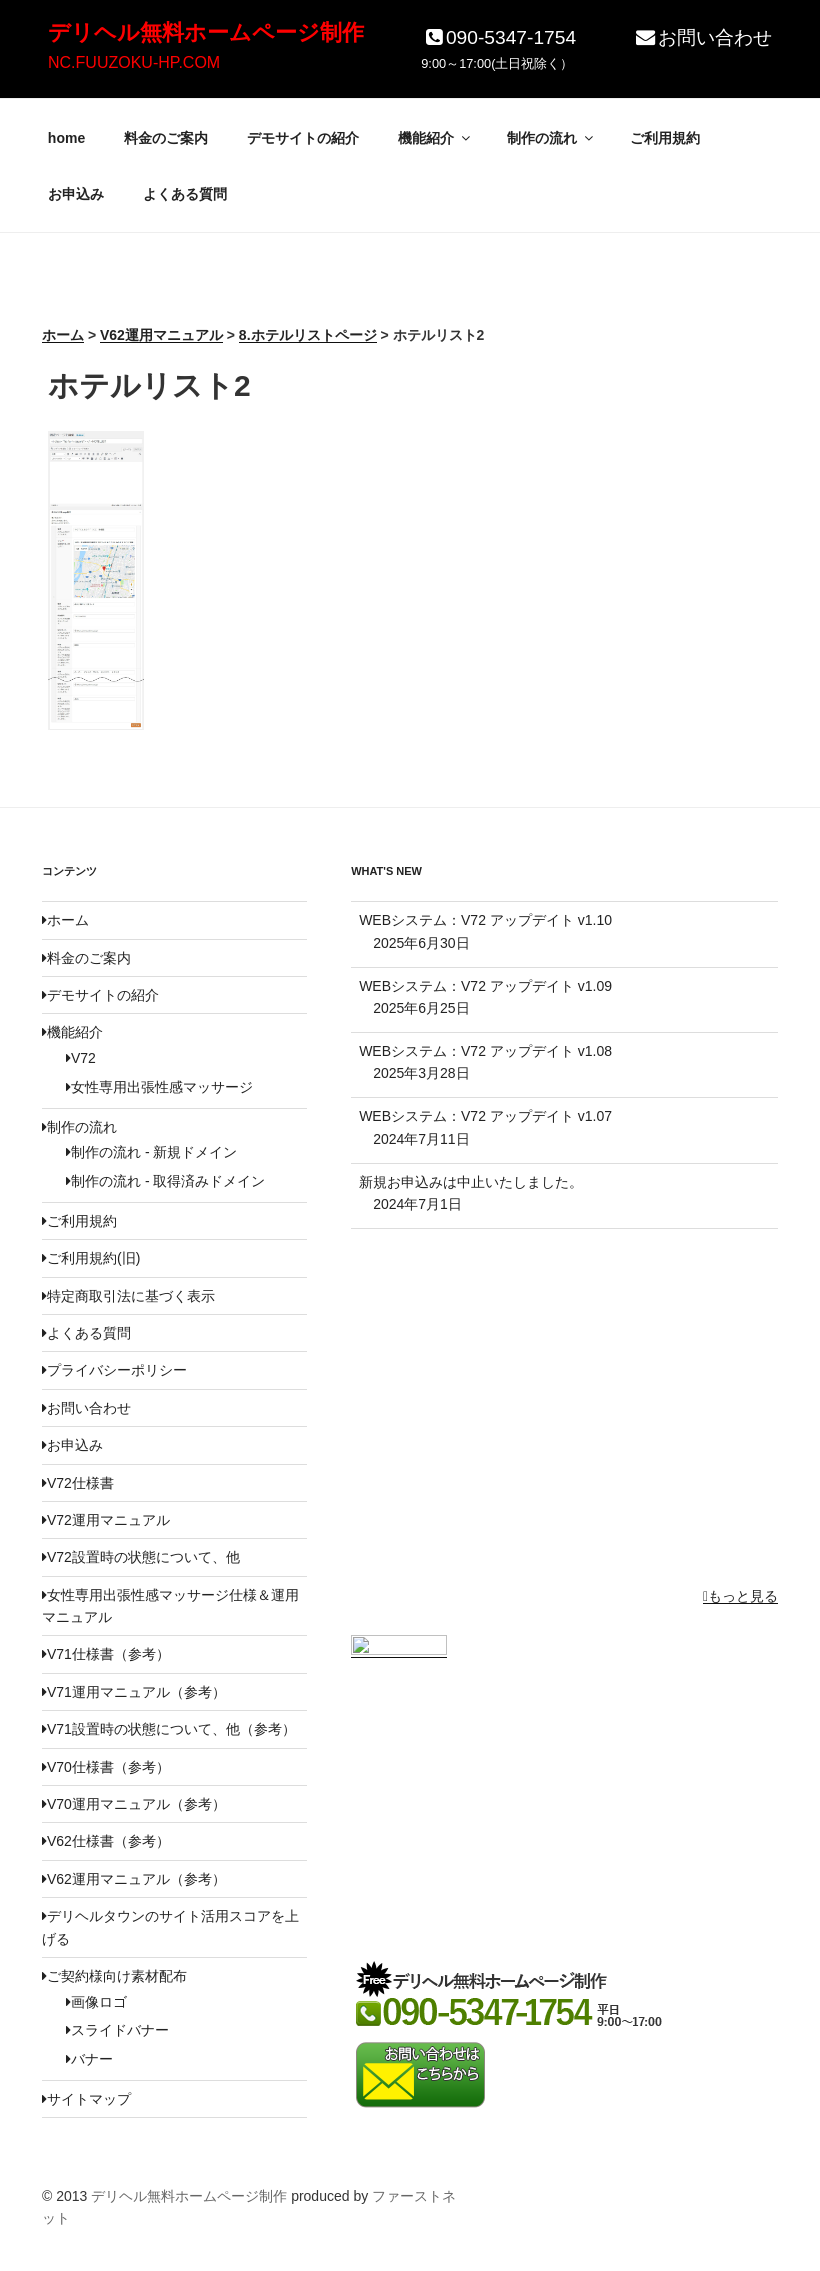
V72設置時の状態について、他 (141, 1557)
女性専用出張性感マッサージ (159, 1087)
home (66, 138)
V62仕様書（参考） (106, 1841)
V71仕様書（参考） (106, 1654)
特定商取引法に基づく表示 (128, 1296)
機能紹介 (435, 138)
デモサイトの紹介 (303, 138)
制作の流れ (551, 138)
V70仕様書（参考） (106, 1767)
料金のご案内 (166, 138)
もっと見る (740, 1596)
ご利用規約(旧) (91, 1258)
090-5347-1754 (498, 37)
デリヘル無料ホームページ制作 (206, 32)
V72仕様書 (78, 1483)
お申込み (76, 194)
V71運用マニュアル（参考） (134, 1692)
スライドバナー (117, 2030)
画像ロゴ (96, 2002)
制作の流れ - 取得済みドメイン (165, 1181)
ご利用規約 (665, 138)
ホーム (65, 920)
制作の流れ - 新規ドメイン (151, 1152)
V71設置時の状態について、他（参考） (169, 1729)
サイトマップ (86, 2099)
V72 (81, 1058)
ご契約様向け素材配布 (114, 1976)
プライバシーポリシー (114, 1370)
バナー (89, 2059)
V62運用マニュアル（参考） (134, 1879)
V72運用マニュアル (106, 1520)
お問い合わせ (702, 37)
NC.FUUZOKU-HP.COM (134, 62)
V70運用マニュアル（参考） (134, 1804)
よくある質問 (185, 194)
